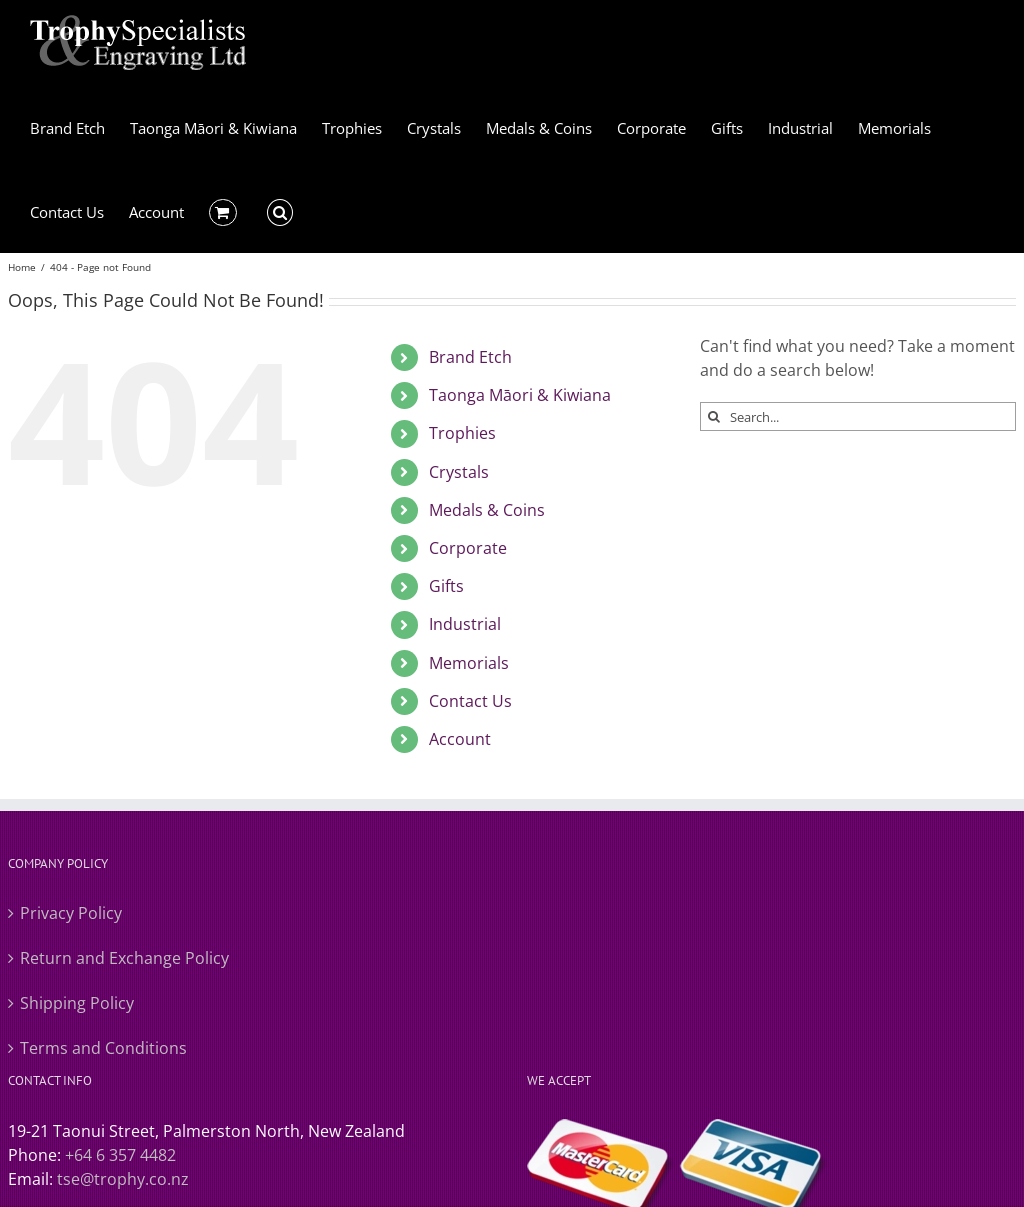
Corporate (468, 548)
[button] (280, 211)
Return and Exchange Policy (124, 958)
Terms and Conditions (103, 1048)
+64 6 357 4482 (120, 1155)
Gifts (446, 586)
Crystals (459, 472)
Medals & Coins (487, 510)
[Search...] (858, 416)
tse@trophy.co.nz (123, 1179)
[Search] (714, 416)
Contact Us (470, 701)
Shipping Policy (77, 1003)
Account (460, 739)
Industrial (465, 624)
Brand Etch (470, 357)
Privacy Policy (71, 913)
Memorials (469, 663)
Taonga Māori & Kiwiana (520, 395)
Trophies (462, 433)
